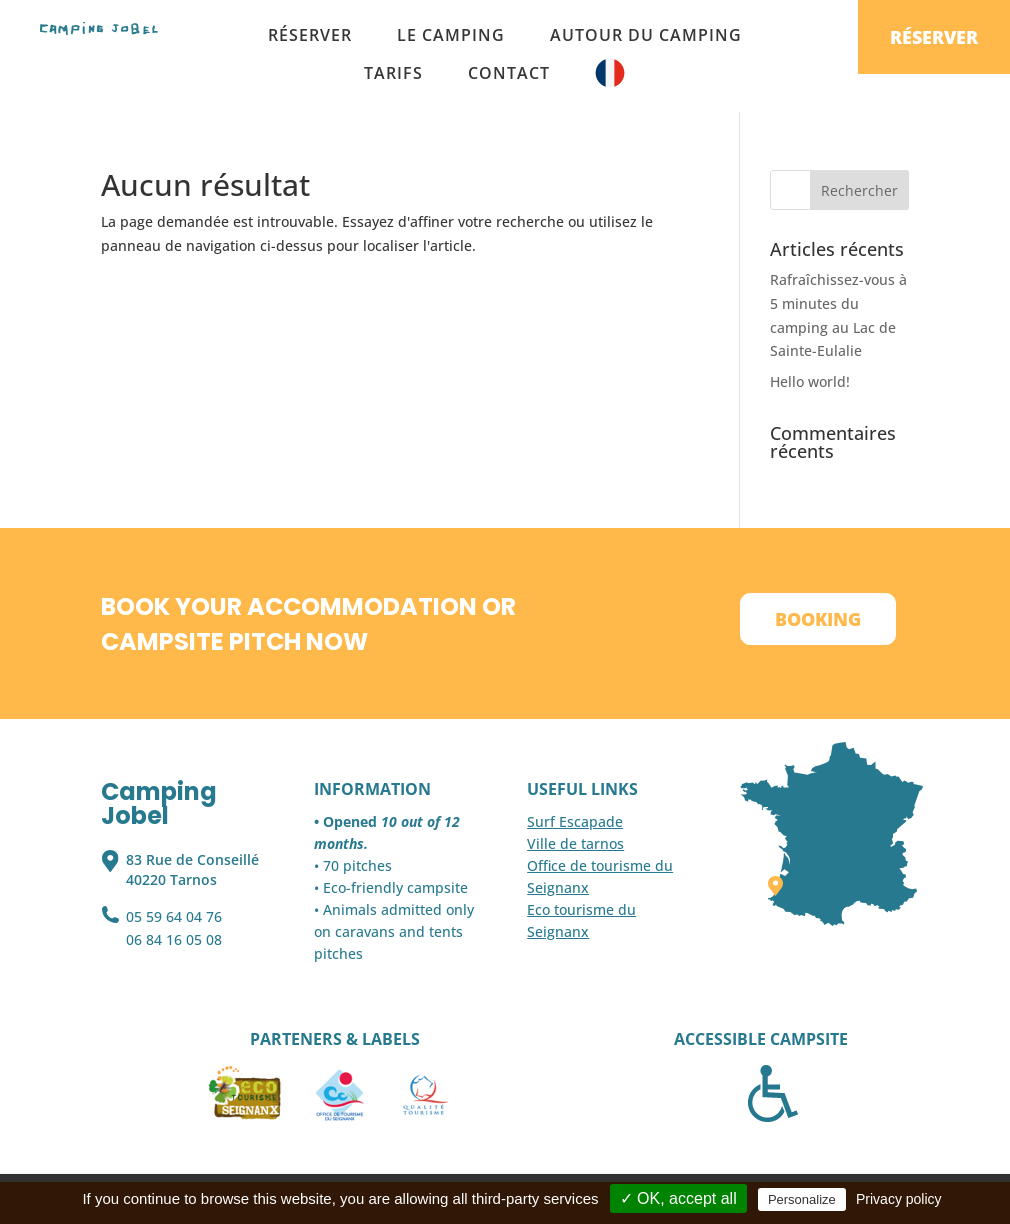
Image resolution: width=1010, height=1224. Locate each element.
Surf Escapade (575, 821)
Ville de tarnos (575, 843)
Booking (818, 619)
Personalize (802, 1199)
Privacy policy (899, 1199)
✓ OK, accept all (678, 1198)
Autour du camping (646, 35)
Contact (509, 73)
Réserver (310, 35)
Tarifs (393, 73)
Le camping (451, 35)
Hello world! (810, 381)
